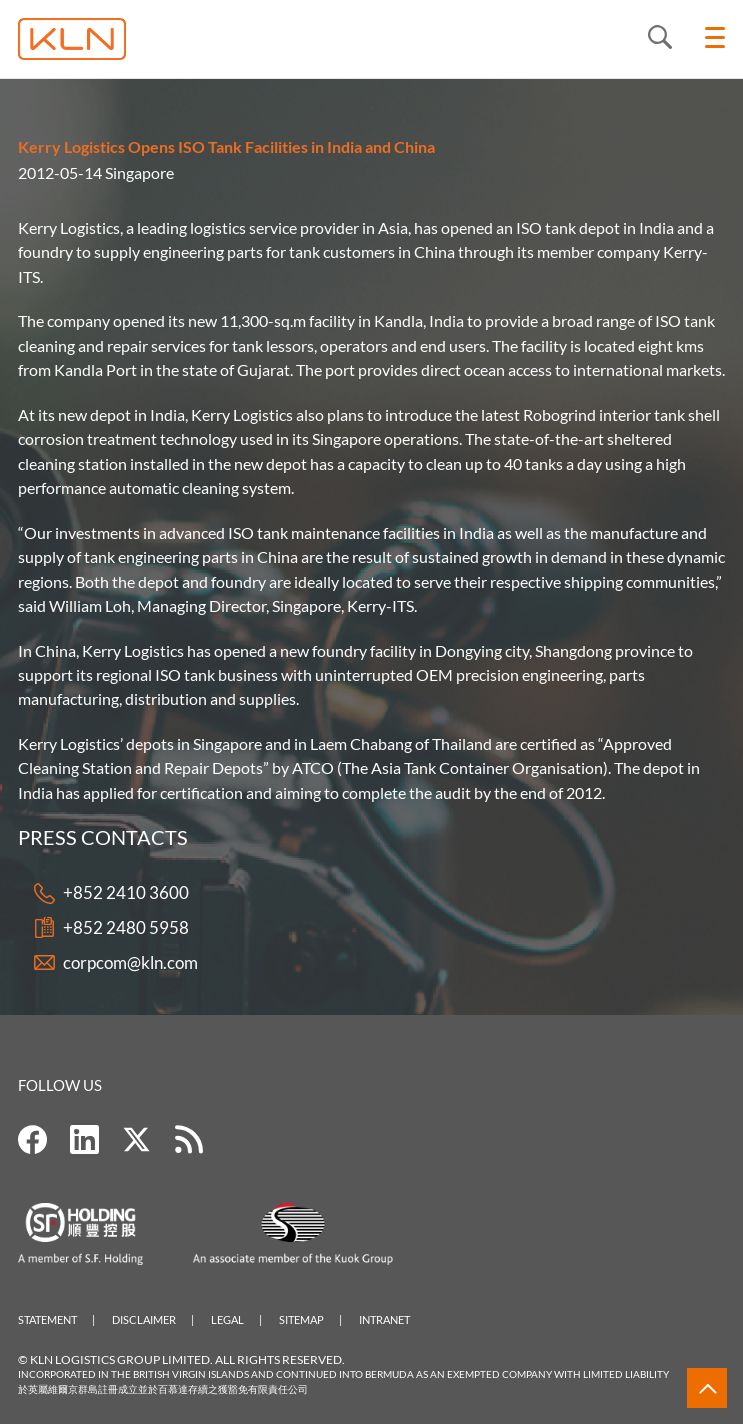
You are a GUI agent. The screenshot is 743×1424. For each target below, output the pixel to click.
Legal (227, 1319)
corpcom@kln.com (130, 962)
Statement (47, 1319)
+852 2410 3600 (126, 893)
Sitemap (301, 1319)
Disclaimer (144, 1319)
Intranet (384, 1319)
